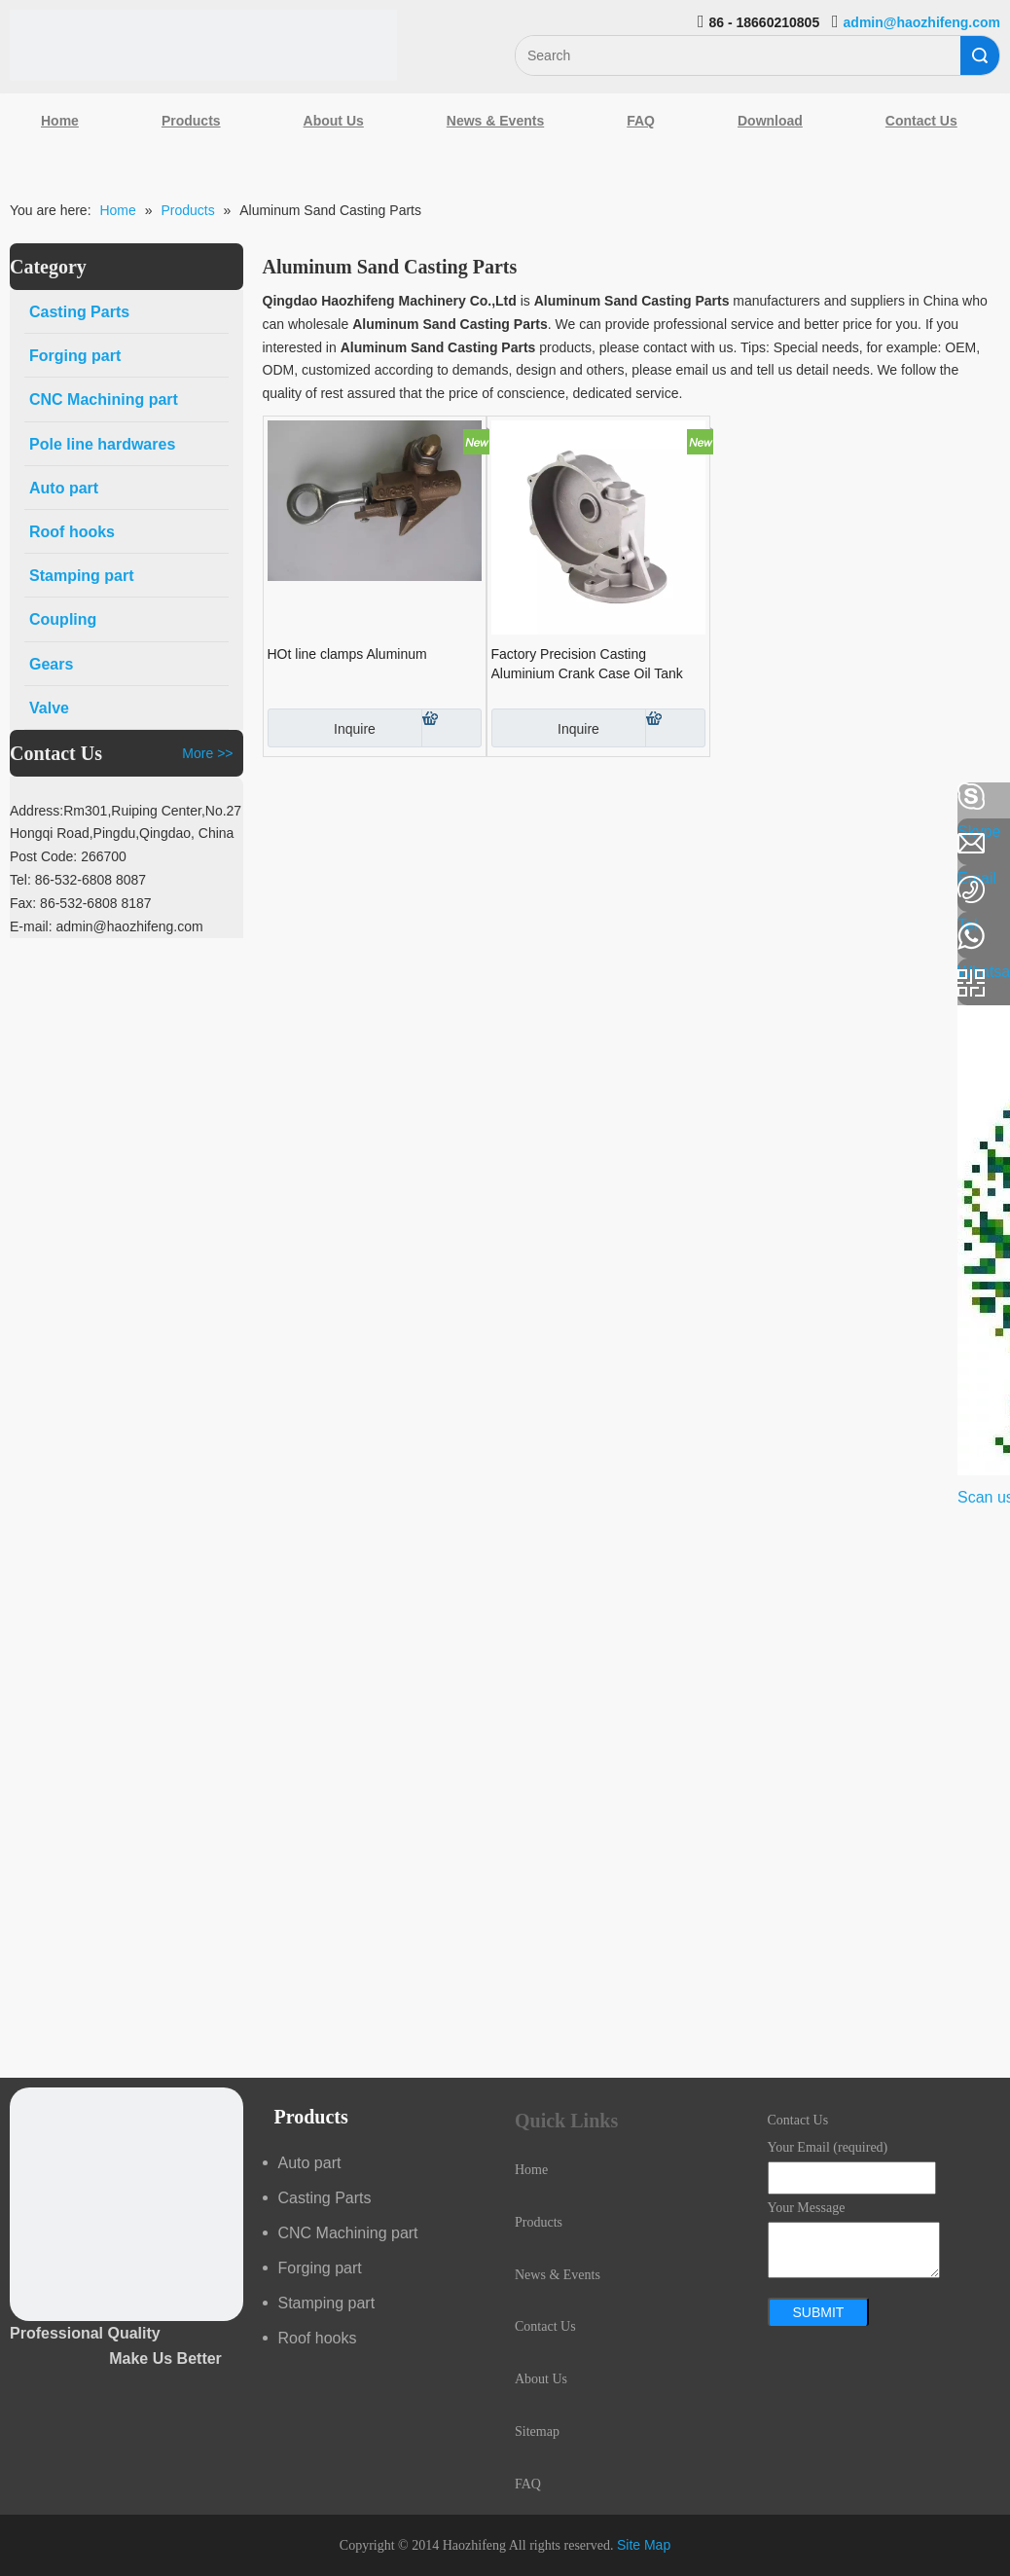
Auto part (310, 2163)
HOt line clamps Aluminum (347, 654)
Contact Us (921, 120)
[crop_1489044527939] (126, 2204)
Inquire (322, 727)
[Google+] (24, 900)
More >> (207, 753)
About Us (334, 120)
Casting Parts (325, 2198)
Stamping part (327, 2303)
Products (191, 120)
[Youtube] (24, 951)
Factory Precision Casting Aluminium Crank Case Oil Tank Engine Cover (587, 664)
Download (770, 120)
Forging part (320, 2268)
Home (60, 120)
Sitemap (537, 2431)
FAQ (641, 120)
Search (979, 55)
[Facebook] (24, 797)
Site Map (643, 2545)
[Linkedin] (24, 848)
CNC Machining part (348, 2233)
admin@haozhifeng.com (922, 22)
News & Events (495, 120)
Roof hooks (317, 2338)
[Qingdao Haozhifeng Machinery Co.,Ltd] (203, 45)
